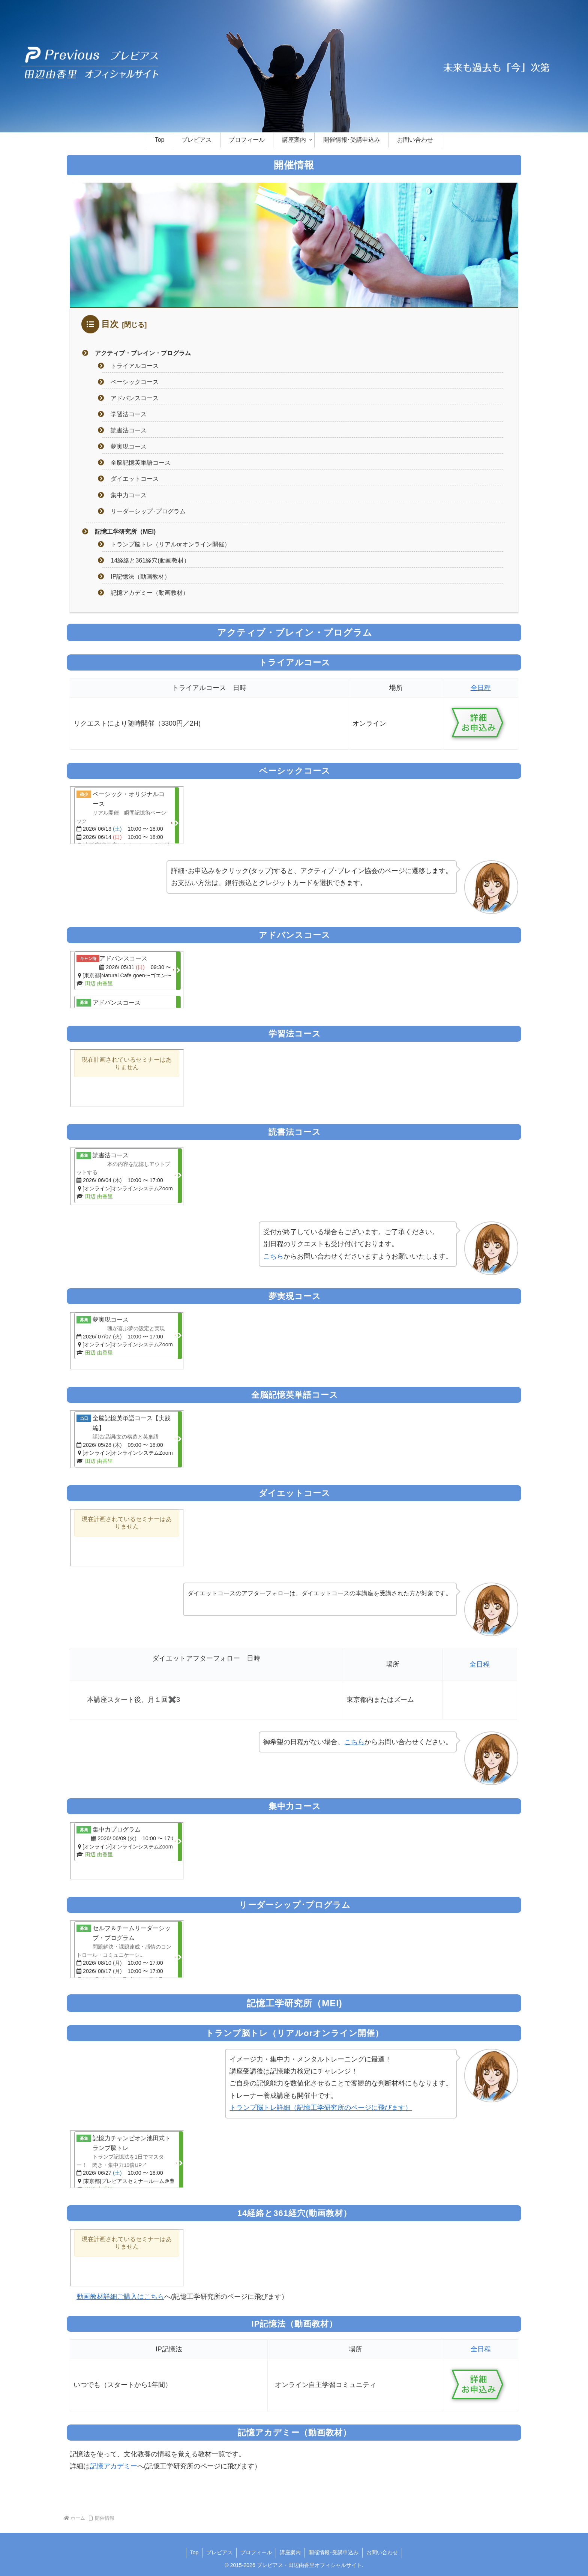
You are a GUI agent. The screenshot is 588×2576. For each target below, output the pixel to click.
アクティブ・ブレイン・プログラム (143, 353)
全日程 (481, 688)
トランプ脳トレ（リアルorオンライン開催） (170, 544)
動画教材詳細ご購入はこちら (120, 2296)
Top (194, 2552)
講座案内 (290, 2552)
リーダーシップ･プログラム (148, 511)
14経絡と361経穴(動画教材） (150, 560)
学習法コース (129, 414)
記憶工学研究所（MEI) (125, 531)
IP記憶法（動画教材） (140, 576)
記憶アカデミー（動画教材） (150, 592)
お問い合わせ (382, 2552)
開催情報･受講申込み (333, 2552)
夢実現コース (129, 446)
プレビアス (219, 2552)
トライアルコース (135, 365)
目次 (109, 324)
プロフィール (256, 2552)
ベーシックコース (135, 381)
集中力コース (129, 495)
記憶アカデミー (113, 2466)
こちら (273, 1256)
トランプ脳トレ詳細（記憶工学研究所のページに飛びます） (321, 2107)
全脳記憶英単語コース (141, 462)
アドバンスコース (135, 398)
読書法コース (129, 430)
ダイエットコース (135, 478)
